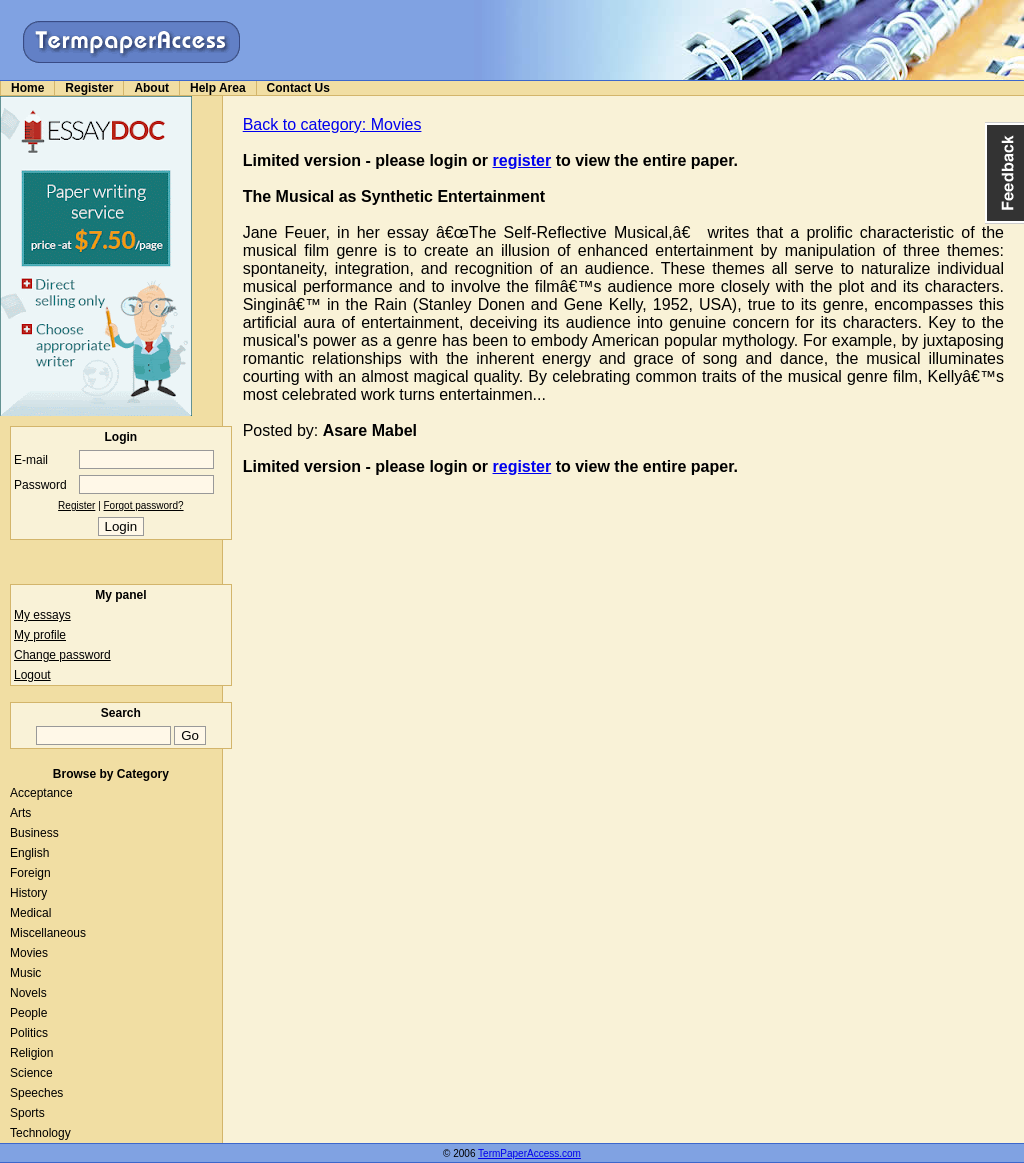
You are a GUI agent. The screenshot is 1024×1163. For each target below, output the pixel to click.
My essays (42, 615)
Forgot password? (144, 505)
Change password (62, 655)
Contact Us (298, 88)
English (29, 853)
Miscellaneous (48, 933)
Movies (29, 953)
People (28, 1013)
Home (27, 88)
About (151, 88)
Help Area (218, 88)
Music (25, 973)
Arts (20, 813)
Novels (28, 993)
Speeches (36, 1093)
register (522, 160)
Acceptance (41, 793)
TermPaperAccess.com (529, 1153)
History (28, 893)
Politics (29, 1033)
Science (31, 1073)
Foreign (30, 873)
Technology (40, 1133)
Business (34, 833)
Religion (31, 1053)
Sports (27, 1113)
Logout (32, 675)
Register (89, 88)
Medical (30, 913)
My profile (40, 635)
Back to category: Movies (332, 124)
